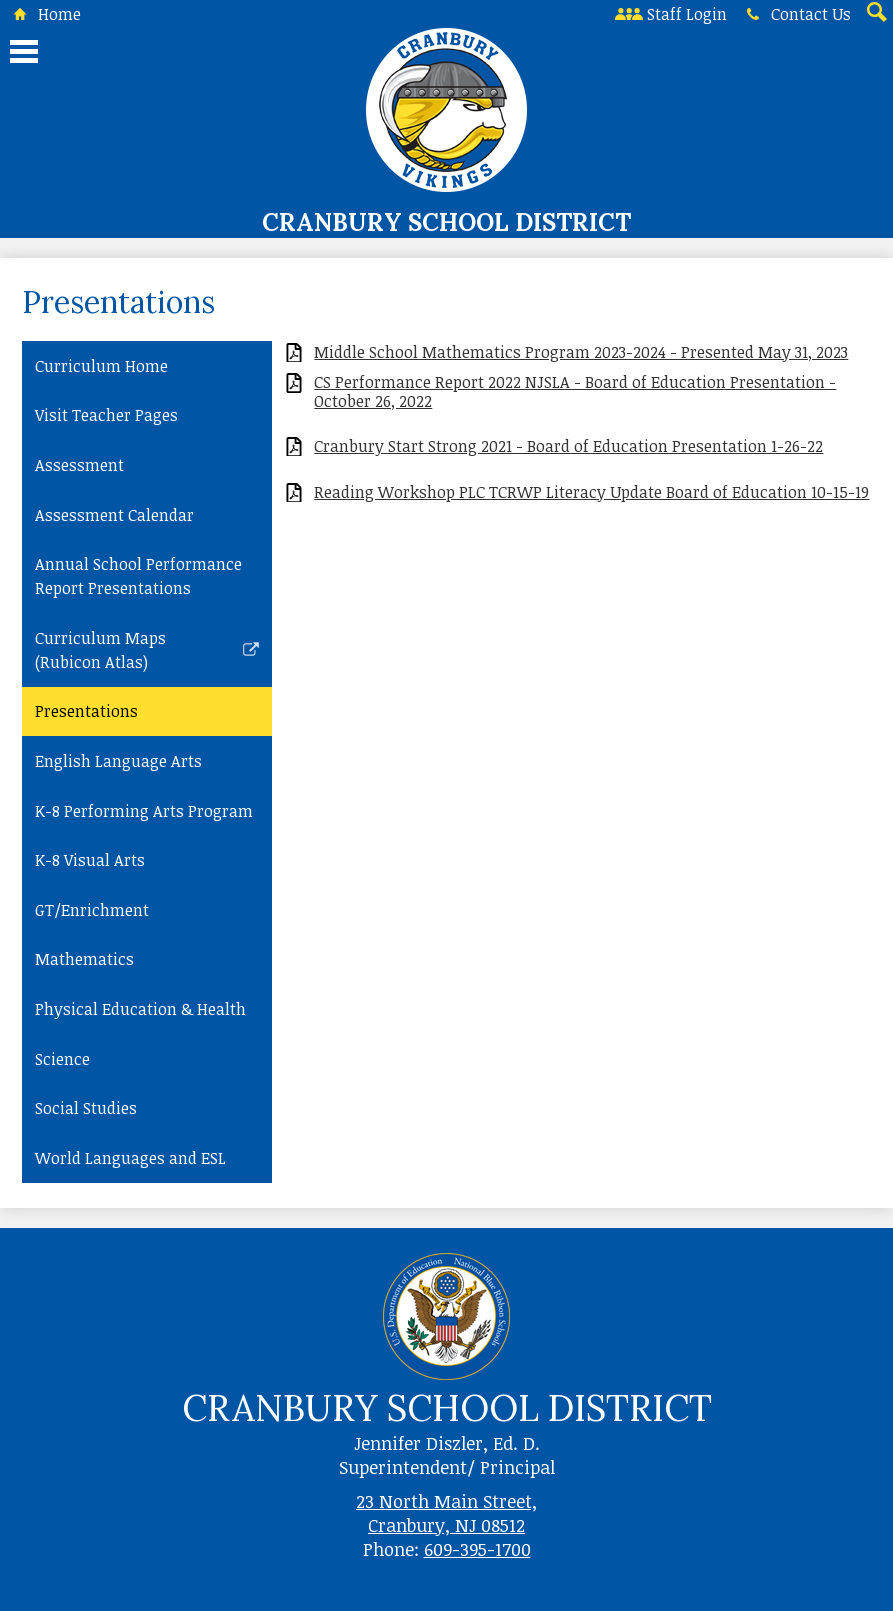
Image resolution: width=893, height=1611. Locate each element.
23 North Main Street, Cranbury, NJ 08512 (446, 1513)
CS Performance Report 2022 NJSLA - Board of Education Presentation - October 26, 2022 (575, 392)
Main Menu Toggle (24, 51)
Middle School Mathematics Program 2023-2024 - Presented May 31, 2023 (581, 352)
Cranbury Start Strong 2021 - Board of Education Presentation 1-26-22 (568, 446)
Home (43, 14)
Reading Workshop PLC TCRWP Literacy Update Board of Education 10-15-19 (591, 492)
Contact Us (795, 14)
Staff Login (671, 14)
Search (875, 14)
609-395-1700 (477, 1549)
